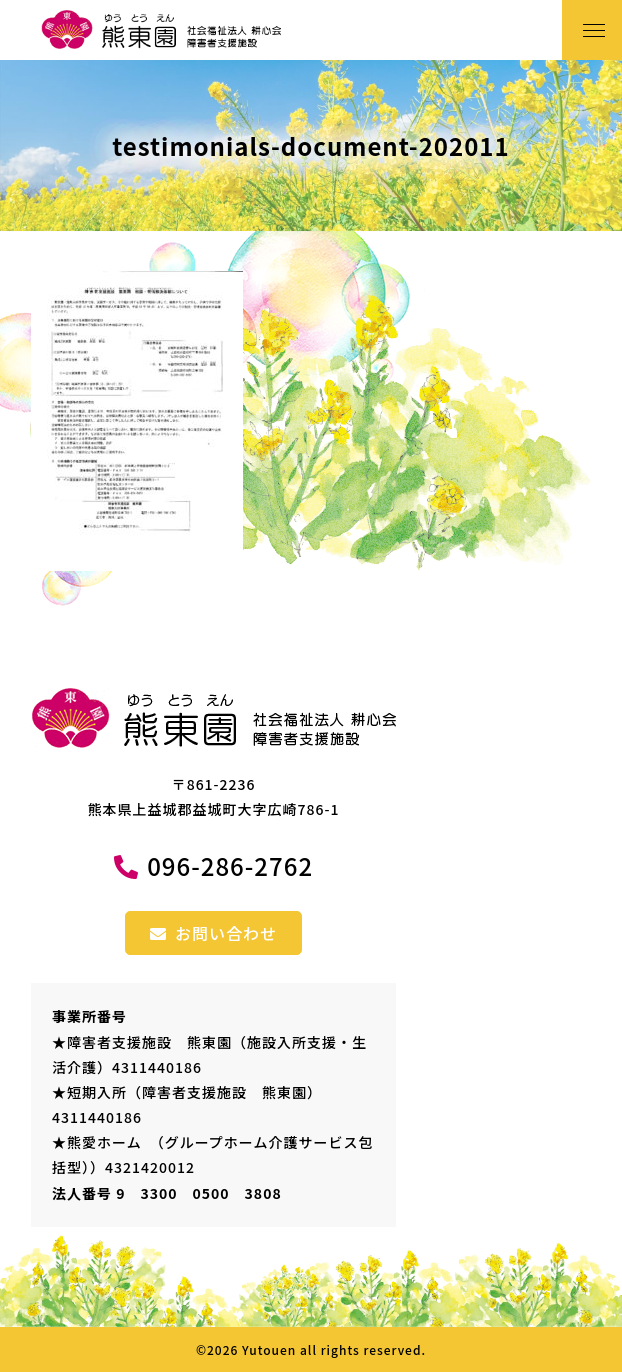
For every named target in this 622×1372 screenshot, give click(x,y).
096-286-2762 (230, 865)
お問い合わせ (213, 933)
